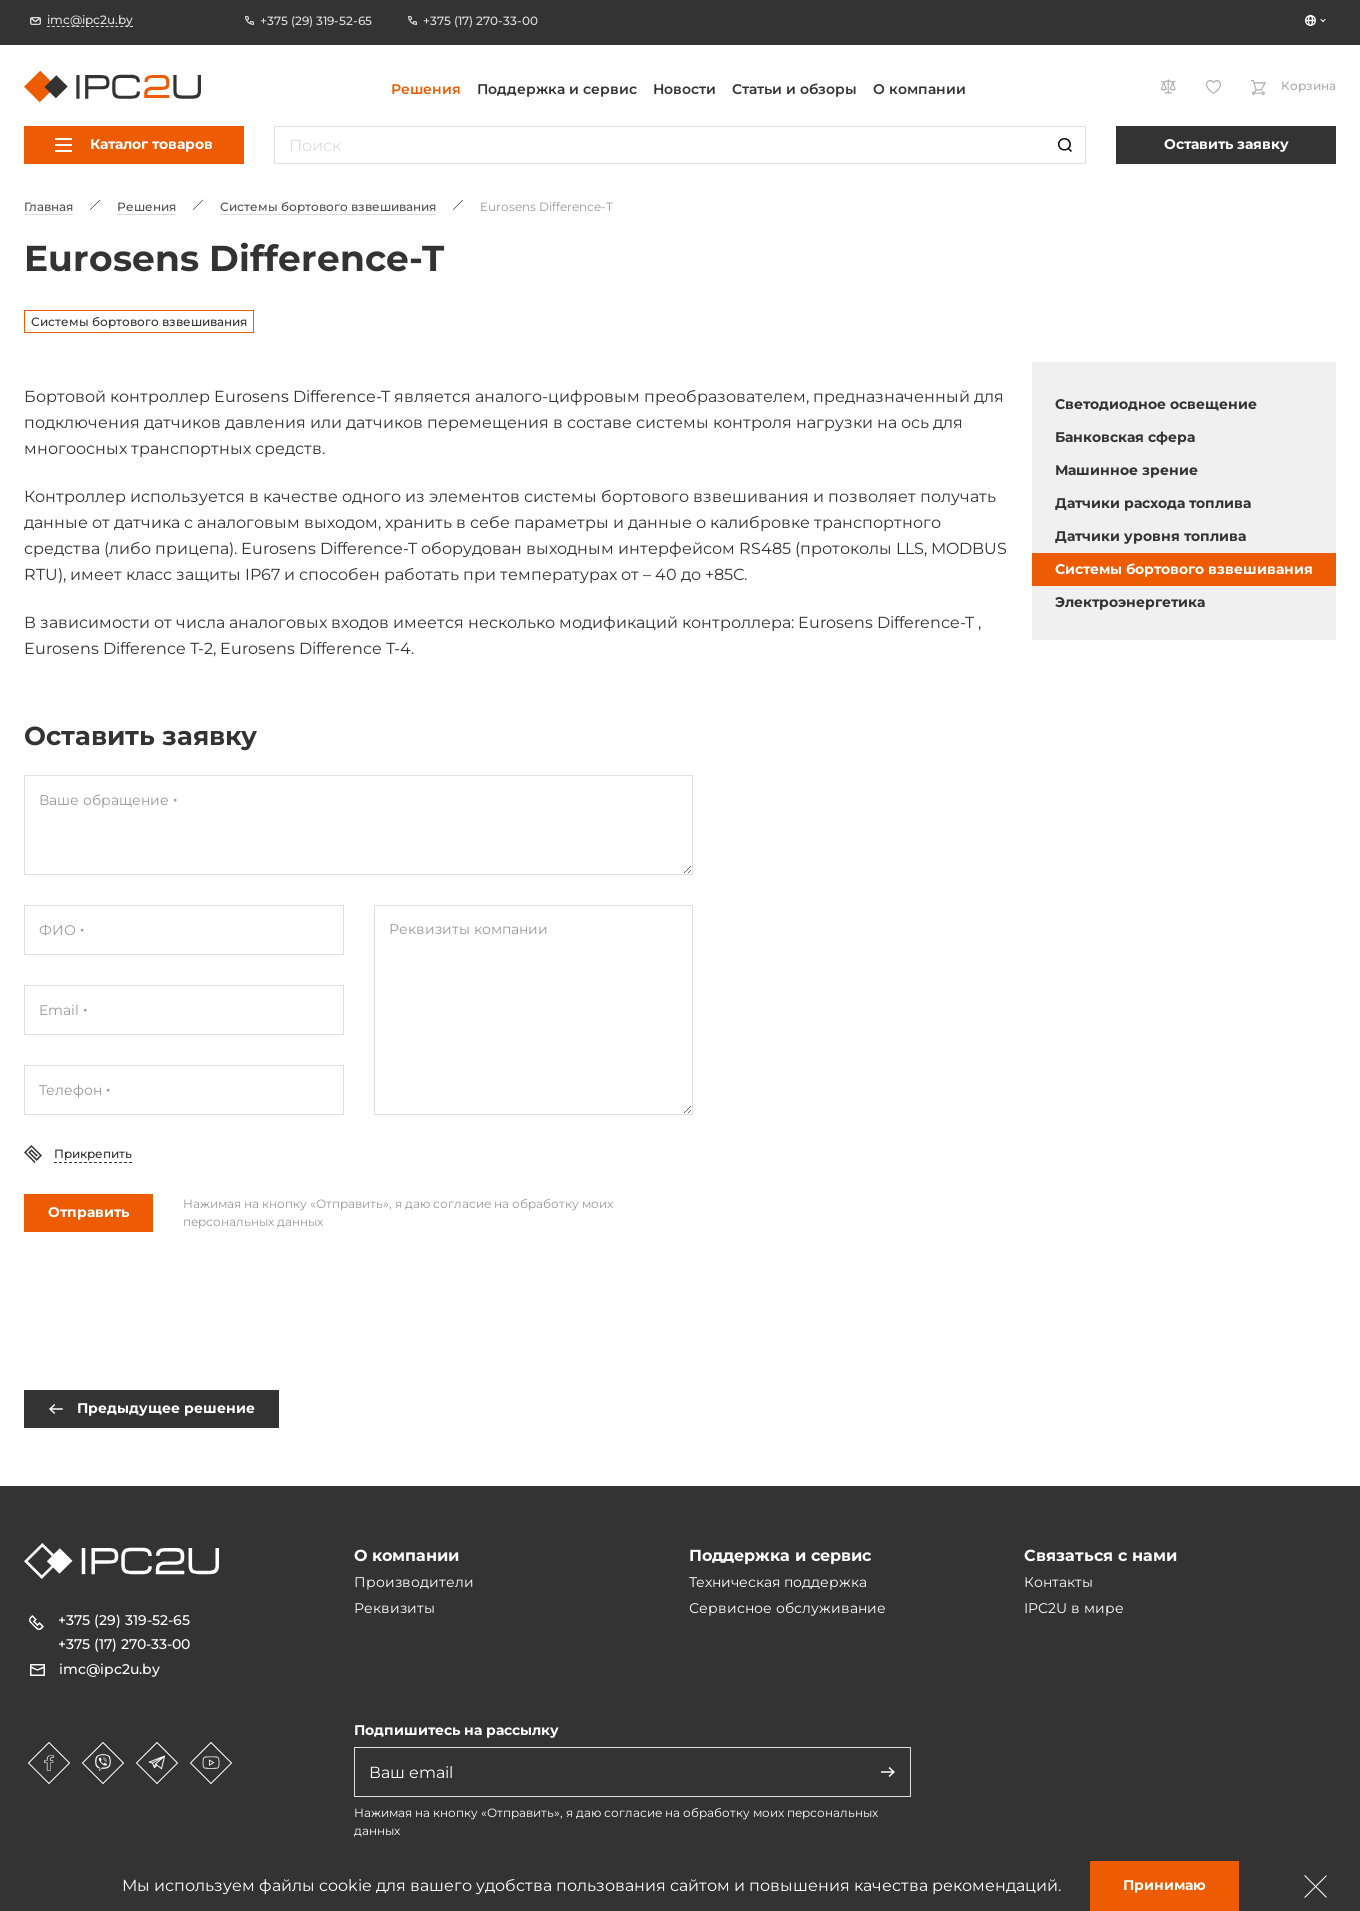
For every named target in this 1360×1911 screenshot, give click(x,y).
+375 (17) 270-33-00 (124, 1644)
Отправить (88, 1212)
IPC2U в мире (1074, 1608)
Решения (426, 89)
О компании (919, 89)
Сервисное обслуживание (787, 1608)
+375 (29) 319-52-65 (124, 1620)
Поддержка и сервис (557, 89)
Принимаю (1164, 1885)
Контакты (1058, 1582)
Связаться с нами (1100, 1555)
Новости (684, 89)
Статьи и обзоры (794, 89)
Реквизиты (394, 1608)
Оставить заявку (1226, 144)
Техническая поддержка (778, 1582)
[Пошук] (1065, 145)
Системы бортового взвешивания (139, 321)
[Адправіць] (888, 1772)
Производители (414, 1582)
